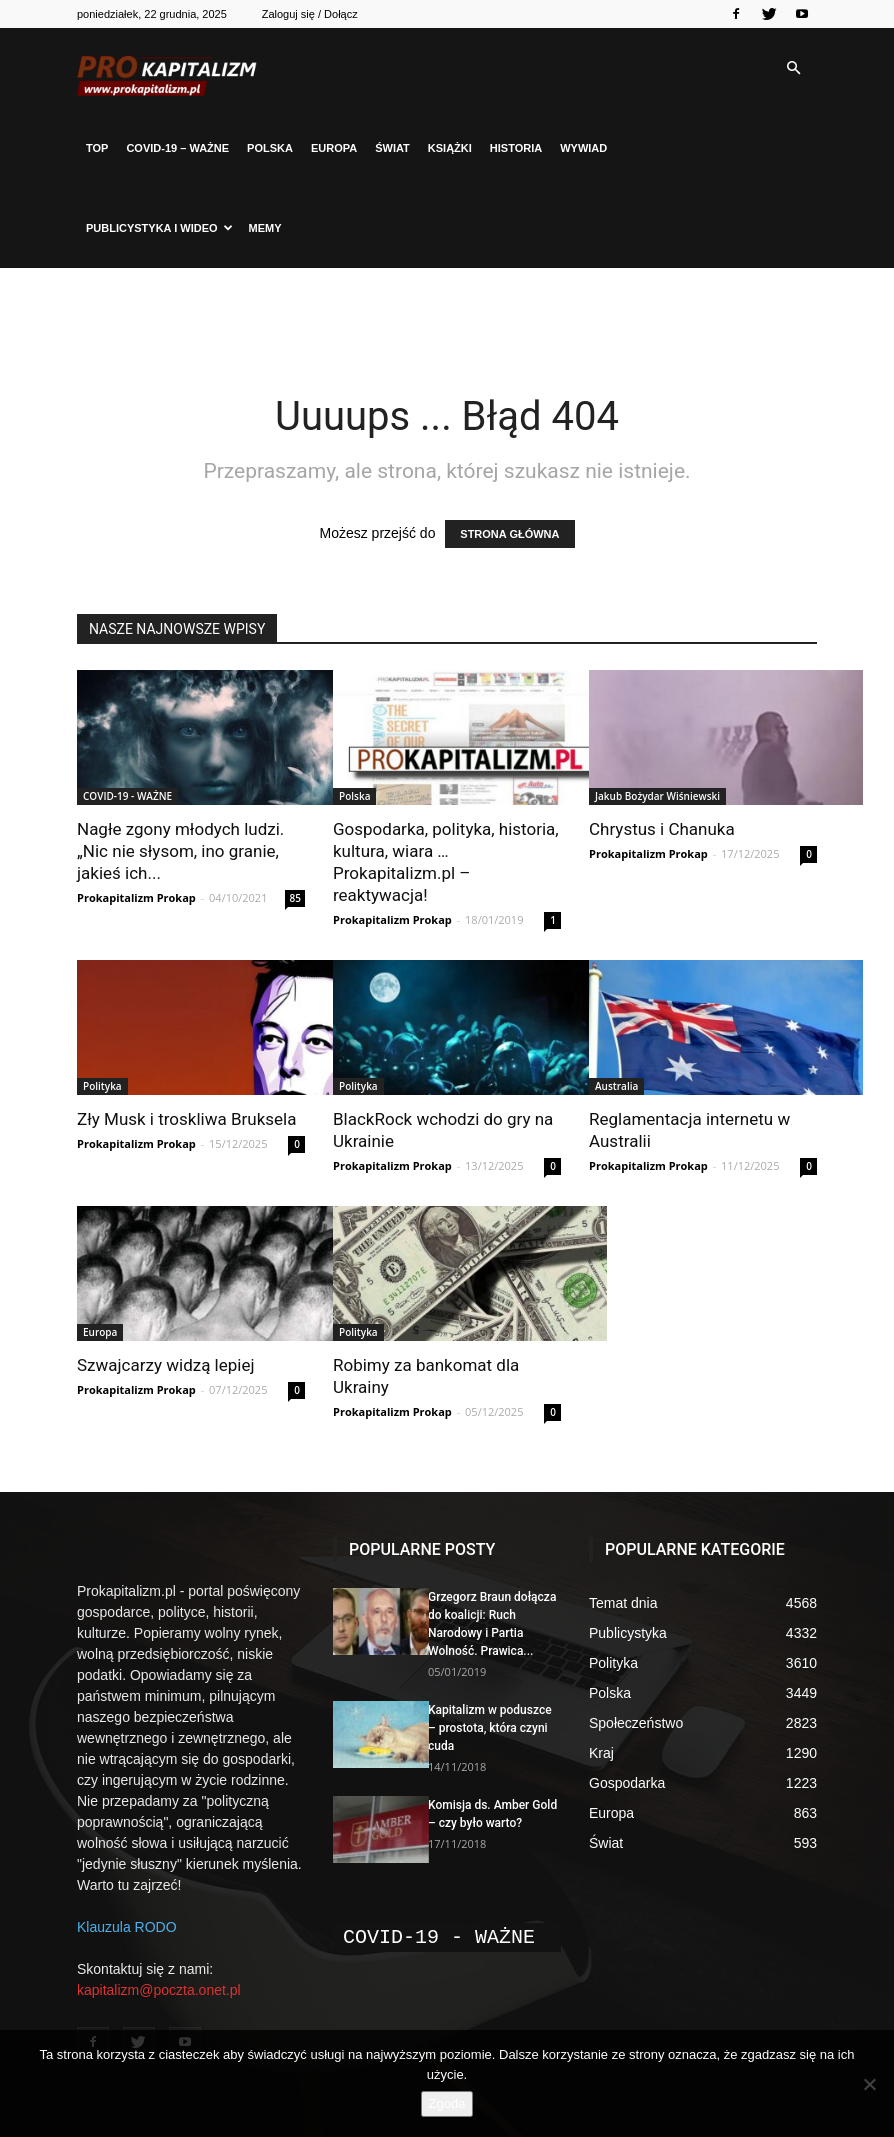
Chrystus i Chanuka (662, 829)
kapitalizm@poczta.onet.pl (159, 1990)
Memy (265, 228)
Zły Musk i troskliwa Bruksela (186, 1119)
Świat (392, 148)
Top (97, 148)
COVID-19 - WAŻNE (127, 796)
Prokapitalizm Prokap (136, 897)
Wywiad (583, 148)
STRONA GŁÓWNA (509, 534)
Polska (270, 148)
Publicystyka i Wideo (159, 228)
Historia (516, 148)
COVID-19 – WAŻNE (177, 148)
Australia (616, 1086)
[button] (793, 68)
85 (295, 898)
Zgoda (447, 2103)
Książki (450, 148)
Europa (334, 148)
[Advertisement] (447, 312)
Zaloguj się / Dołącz (310, 14)
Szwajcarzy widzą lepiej (166, 1365)
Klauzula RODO (127, 1927)
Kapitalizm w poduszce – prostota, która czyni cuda (490, 1728)
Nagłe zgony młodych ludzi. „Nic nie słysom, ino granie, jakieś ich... (180, 851)
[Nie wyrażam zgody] (869, 2084)
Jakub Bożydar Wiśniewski (657, 796)
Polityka (102, 1086)
